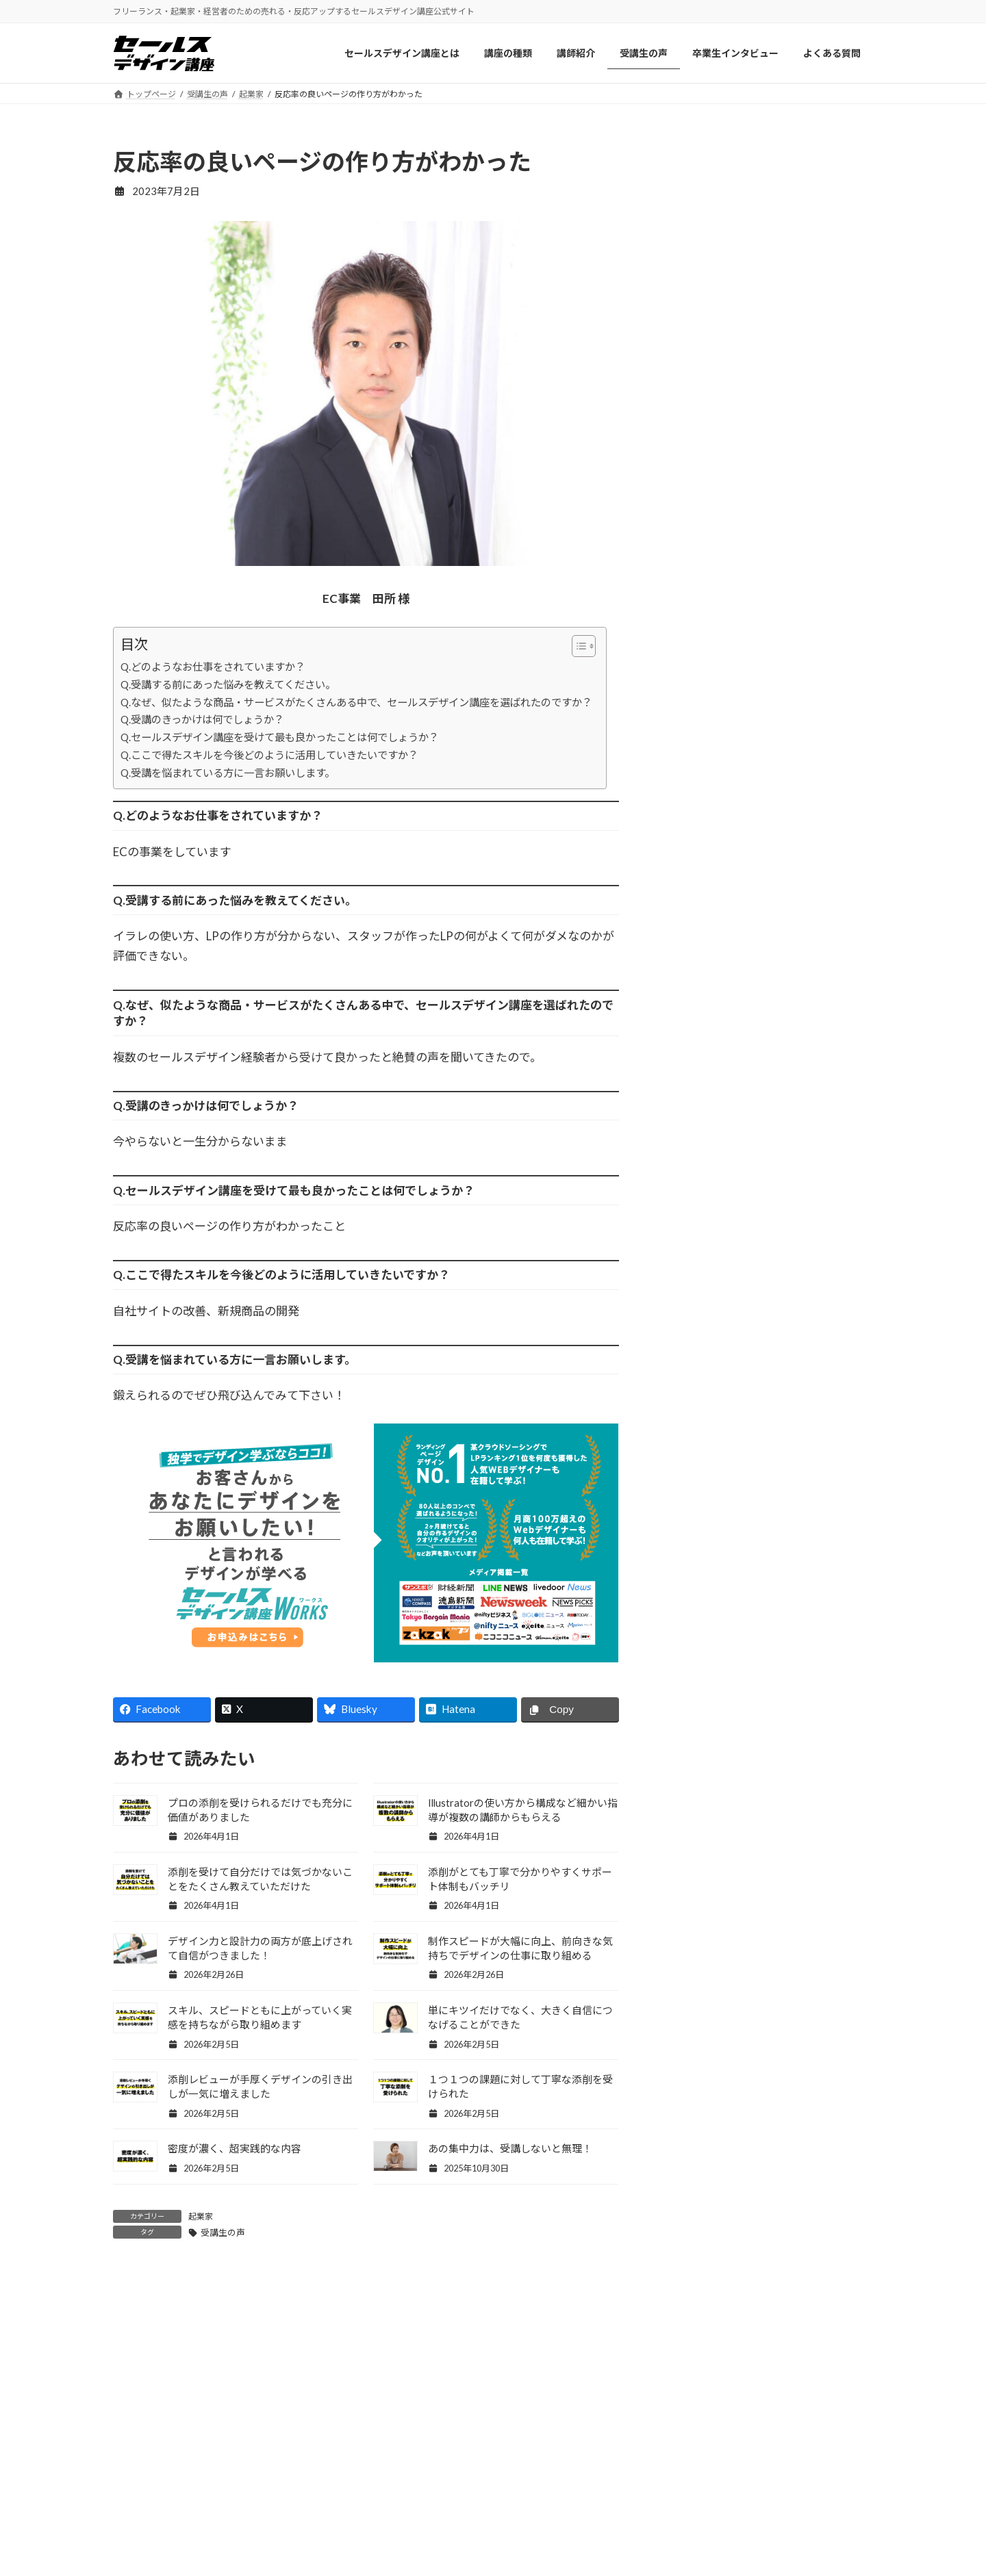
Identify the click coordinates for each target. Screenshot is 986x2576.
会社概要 (727, 2495)
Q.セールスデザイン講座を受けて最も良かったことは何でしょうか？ (280, 737)
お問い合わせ (737, 2521)
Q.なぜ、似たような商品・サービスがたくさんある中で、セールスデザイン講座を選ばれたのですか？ (356, 702)
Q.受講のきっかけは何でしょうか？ (202, 719)
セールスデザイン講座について (385, 2495)
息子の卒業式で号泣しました (791, 936)
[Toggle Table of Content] (576, 646)
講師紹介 (337, 2521)
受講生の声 (223, 2232)
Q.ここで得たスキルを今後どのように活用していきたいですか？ (269, 755)
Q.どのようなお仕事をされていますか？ (213, 666)
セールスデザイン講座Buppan (577, 2549)
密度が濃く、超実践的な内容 (234, 2148)
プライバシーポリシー (756, 2549)
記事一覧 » (843, 1051)
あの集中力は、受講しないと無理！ (510, 2148)
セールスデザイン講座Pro (568, 2521)
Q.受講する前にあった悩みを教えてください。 (228, 684)
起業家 (200, 2216)
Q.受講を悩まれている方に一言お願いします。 (228, 773)
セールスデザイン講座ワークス (580, 2495)
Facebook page (768, 1139)
